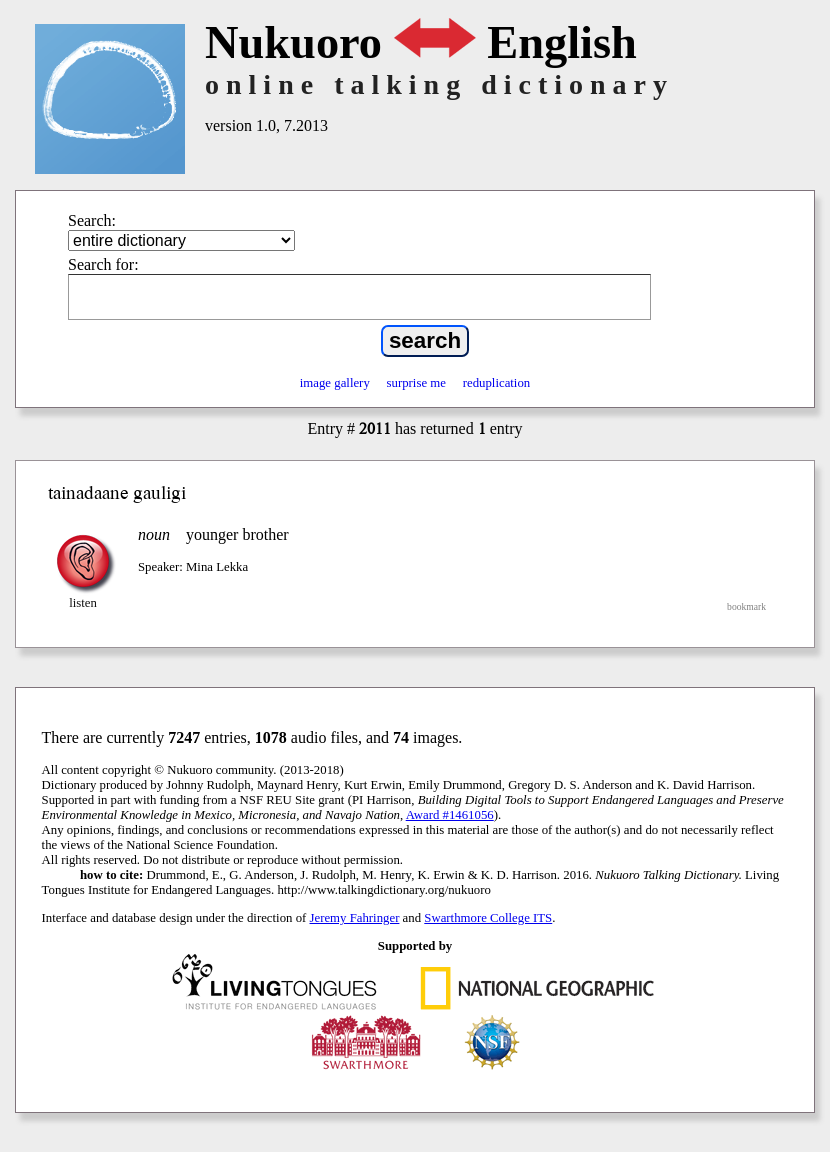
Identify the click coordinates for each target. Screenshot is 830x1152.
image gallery (335, 383)
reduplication (497, 383)
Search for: (103, 264)
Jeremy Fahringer (355, 918)
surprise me (416, 383)
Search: (92, 220)
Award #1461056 (450, 815)
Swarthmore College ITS (488, 918)
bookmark (746, 606)
